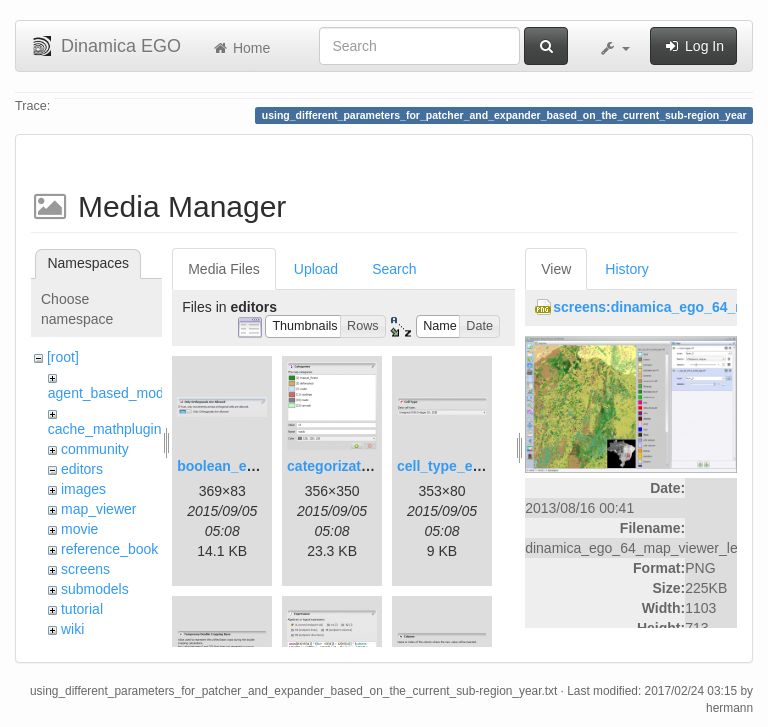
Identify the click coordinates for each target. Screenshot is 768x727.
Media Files (224, 269)
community (95, 449)
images (83, 489)
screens (85, 569)
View (556, 269)
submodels (95, 589)
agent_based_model (111, 393)
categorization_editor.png (372, 466)
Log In (693, 46)
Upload (316, 269)
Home (240, 48)
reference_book (109, 549)
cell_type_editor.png (464, 466)
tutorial (82, 609)
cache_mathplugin (105, 429)
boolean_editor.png (241, 466)
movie (79, 529)
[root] (63, 357)
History (627, 269)
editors (82, 469)
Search (394, 269)
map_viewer (98, 509)
